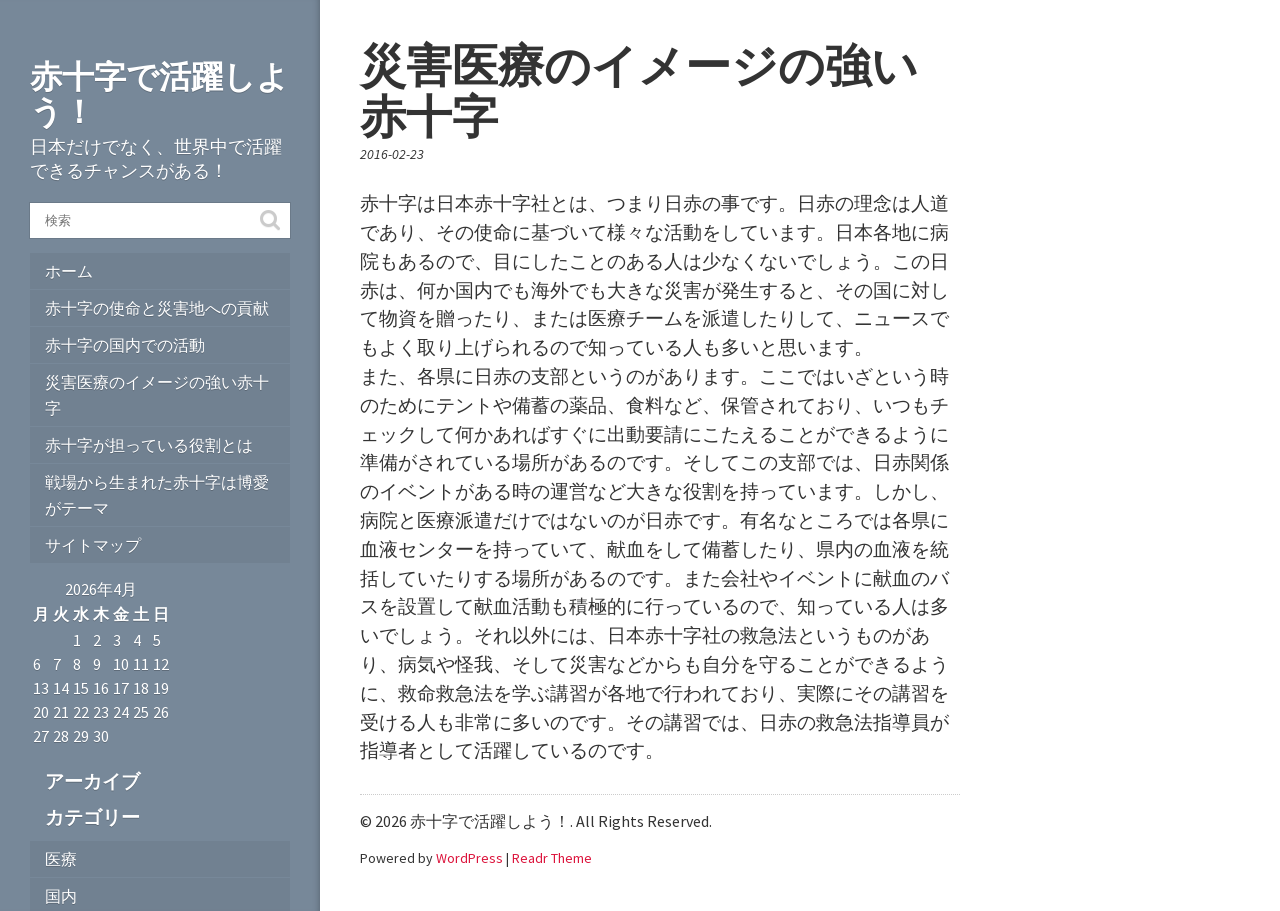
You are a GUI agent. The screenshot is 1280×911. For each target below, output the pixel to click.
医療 (61, 859)
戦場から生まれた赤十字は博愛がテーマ (157, 495)
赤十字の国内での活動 (125, 345)
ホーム (69, 271)
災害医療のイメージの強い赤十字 (157, 395)
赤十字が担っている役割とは (149, 445)
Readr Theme (552, 858)
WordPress (469, 858)
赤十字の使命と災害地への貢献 (157, 308)
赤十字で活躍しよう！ (159, 94)
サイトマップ (93, 545)
